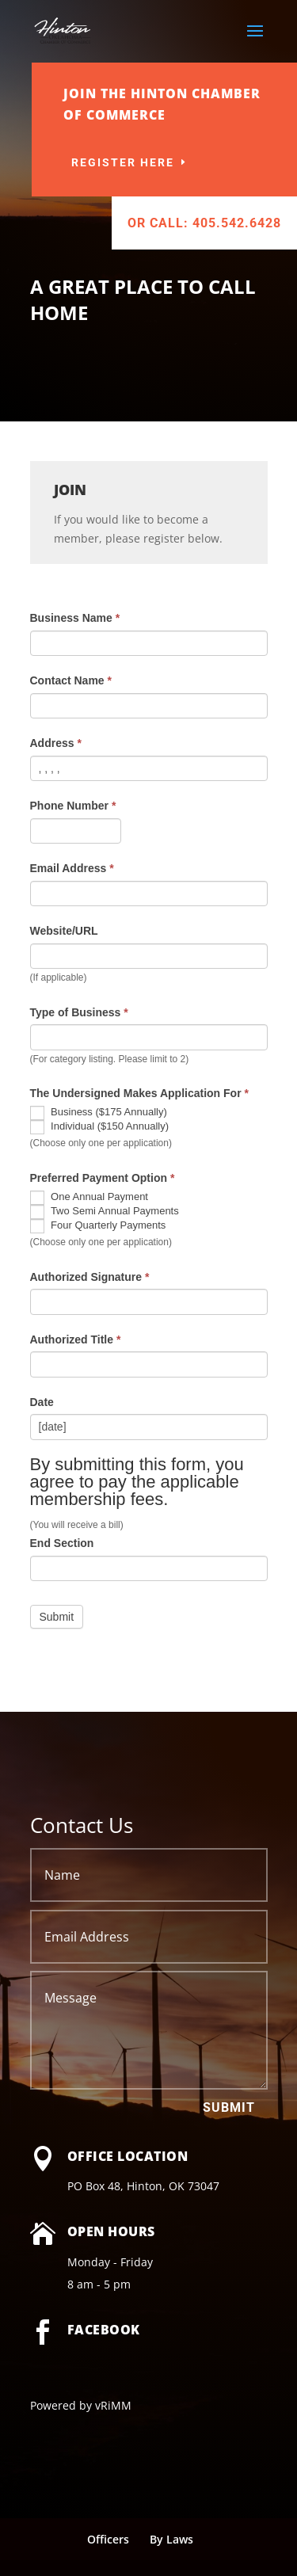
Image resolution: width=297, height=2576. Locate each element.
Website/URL (64, 930)
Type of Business (79, 1012)
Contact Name (71, 680)
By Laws (171, 2539)
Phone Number (73, 805)
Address (56, 743)
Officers (108, 2539)
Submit (229, 2107)
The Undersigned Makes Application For (139, 1093)
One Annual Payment (89, 1198)
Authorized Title (75, 1339)
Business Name (75, 618)
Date (42, 1402)
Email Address (72, 868)
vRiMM (113, 2405)
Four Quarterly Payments (98, 1226)
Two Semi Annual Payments (104, 1212)
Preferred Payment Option (102, 1178)
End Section (62, 1543)
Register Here (161, 162)
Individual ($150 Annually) (99, 1127)
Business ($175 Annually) (98, 1113)
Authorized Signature (90, 1277)
